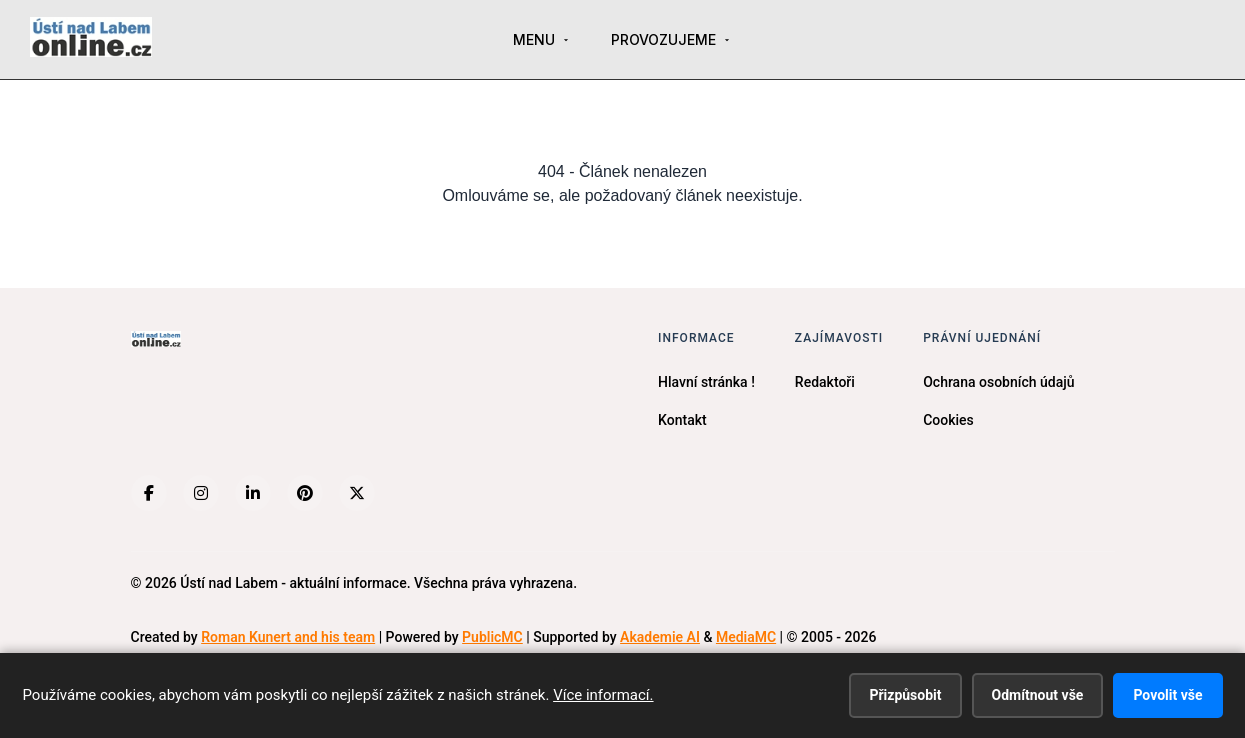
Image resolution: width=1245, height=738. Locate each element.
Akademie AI (660, 637)
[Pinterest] (305, 493)
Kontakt (682, 420)
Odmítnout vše (1038, 695)
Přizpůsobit (905, 695)
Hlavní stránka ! (706, 382)
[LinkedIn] (253, 493)
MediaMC (746, 637)
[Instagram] (201, 493)
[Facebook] (149, 493)
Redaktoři (825, 382)
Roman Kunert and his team (288, 637)
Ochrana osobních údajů (998, 382)
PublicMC (492, 637)
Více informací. (603, 695)
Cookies (948, 420)
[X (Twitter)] (357, 493)
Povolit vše (1167, 695)
